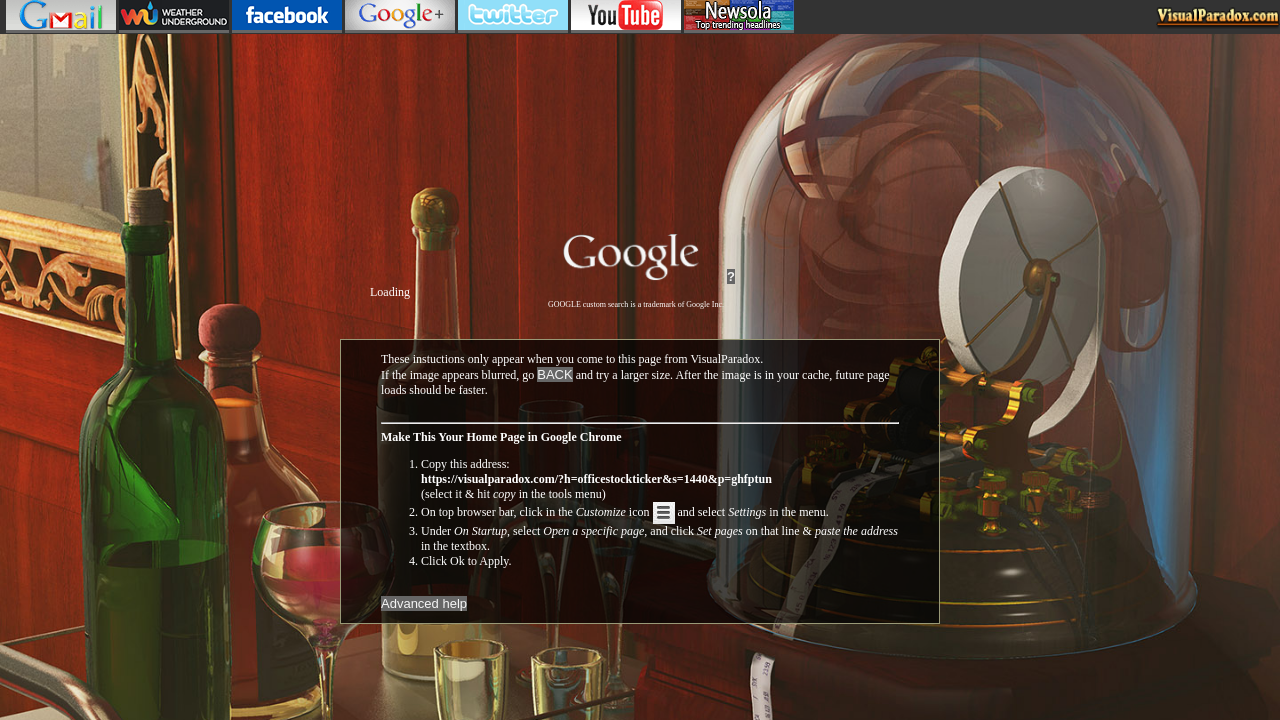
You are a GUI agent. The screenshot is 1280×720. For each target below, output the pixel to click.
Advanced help (424, 603)
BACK (554, 374)
